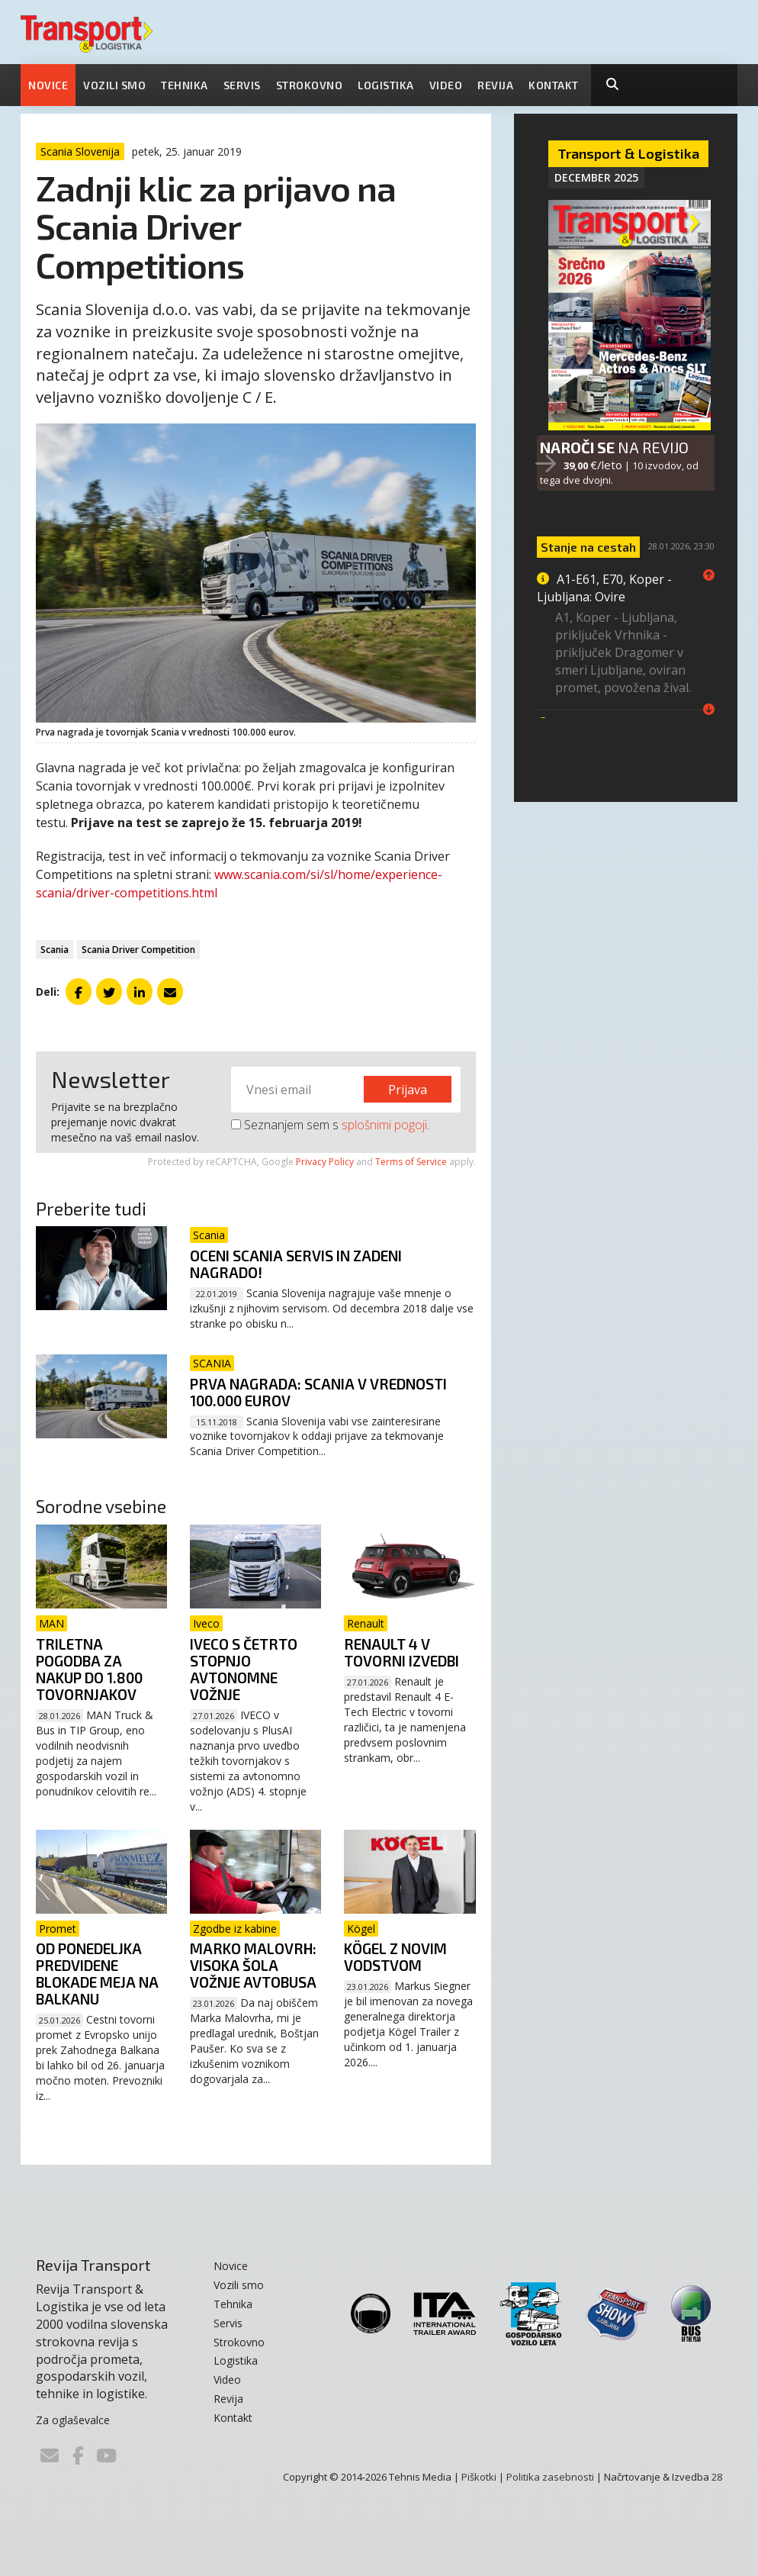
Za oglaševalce (73, 2420)
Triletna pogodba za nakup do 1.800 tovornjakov (89, 1669)
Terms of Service (411, 1161)
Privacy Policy (325, 1161)
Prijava (407, 1089)
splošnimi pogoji (384, 1124)
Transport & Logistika (628, 153)
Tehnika (184, 85)
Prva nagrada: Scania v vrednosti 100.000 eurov (318, 1392)
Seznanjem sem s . (330, 1124)
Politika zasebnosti (550, 2477)
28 (716, 2477)
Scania (54, 949)
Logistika (386, 85)
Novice (48, 85)
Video (446, 85)
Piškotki (478, 2477)
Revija (495, 85)
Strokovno (309, 85)
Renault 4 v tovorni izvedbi (401, 1652)
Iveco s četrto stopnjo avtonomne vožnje (243, 1669)
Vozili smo (114, 85)
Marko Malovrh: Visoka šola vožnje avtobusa (253, 1965)
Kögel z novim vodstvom (395, 1957)
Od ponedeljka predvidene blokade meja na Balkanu (97, 1974)
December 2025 (596, 177)
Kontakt (553, 85)
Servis (242, 85)
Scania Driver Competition (138, 949)
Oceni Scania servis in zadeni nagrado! (296, 1264)
